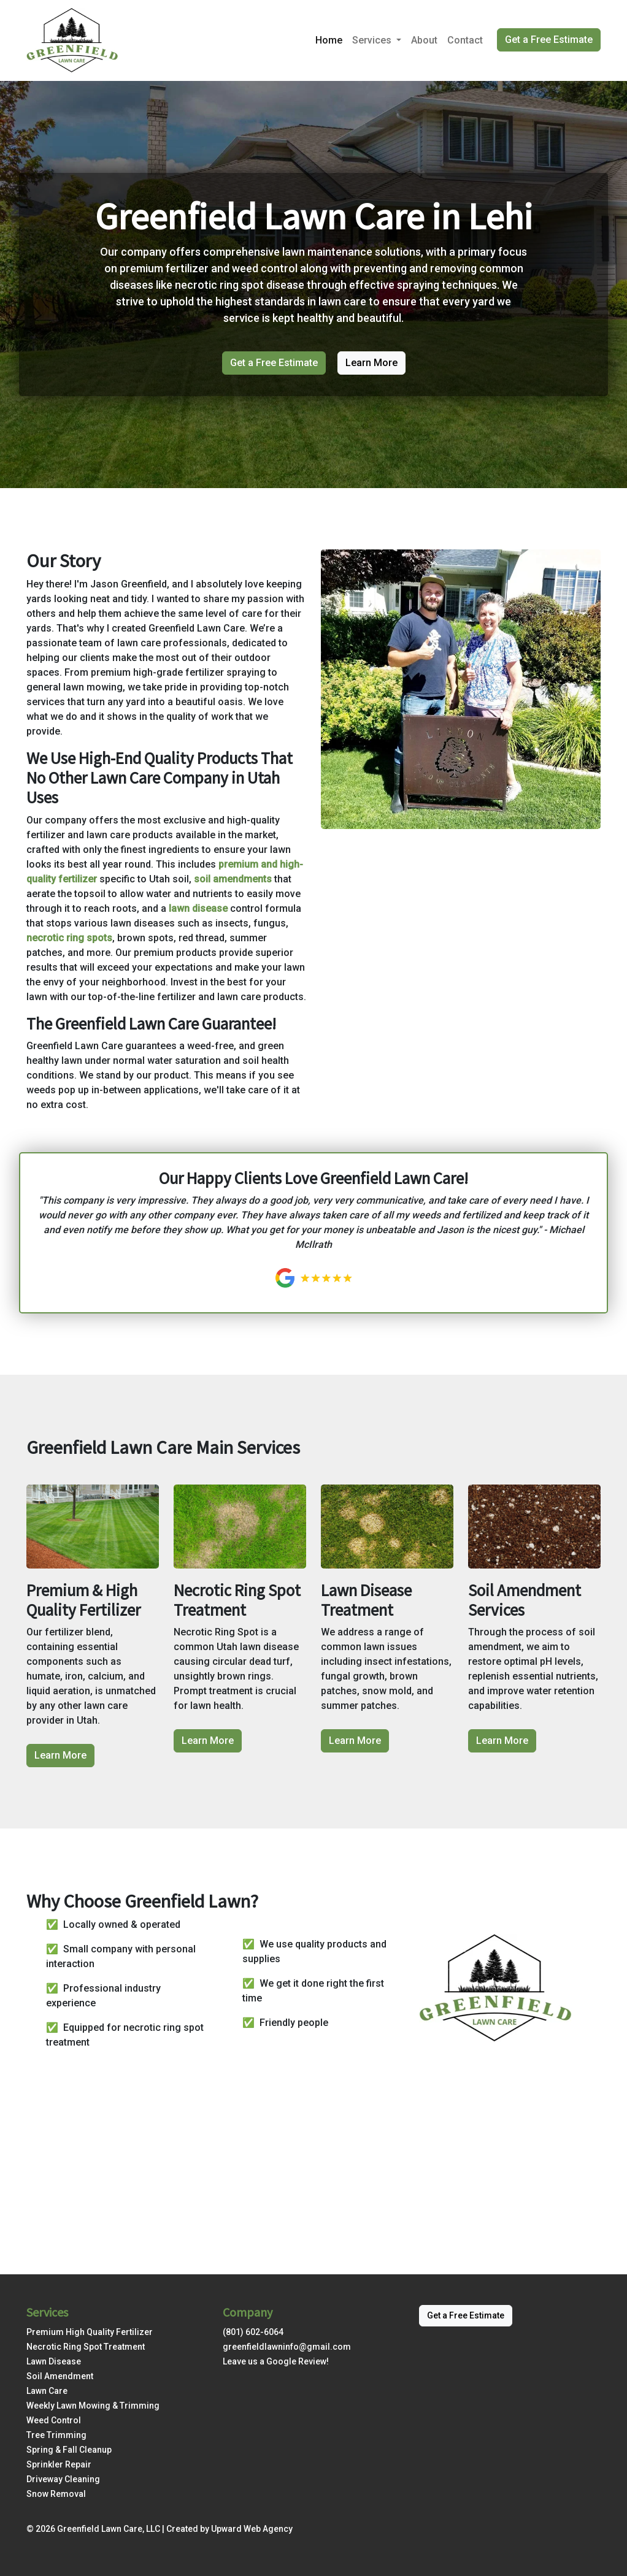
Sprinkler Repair (58, 2464)
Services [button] (373, 40)
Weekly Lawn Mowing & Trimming (93, 2405)
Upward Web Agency (252, 2529)
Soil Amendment (59, 2376)
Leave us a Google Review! (276, 2361)
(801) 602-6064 (253, 2332)
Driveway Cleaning (63, 2479)
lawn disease (198, 908)
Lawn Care (46, 2391)
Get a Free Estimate (549, 39)
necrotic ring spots (69, 938)
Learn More (371, 363)
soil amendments (233, 879)
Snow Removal (56, 2494)
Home (328, 40)
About (424, 40)
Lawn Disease (53, 2361)
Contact (465, 40)
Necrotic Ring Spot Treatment (85, 2347)
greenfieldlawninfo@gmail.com (287, 2347)
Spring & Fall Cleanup (69, 2450)
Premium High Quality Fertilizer (89, 2332)
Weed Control (53, 2420)
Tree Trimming (56, 2435)
